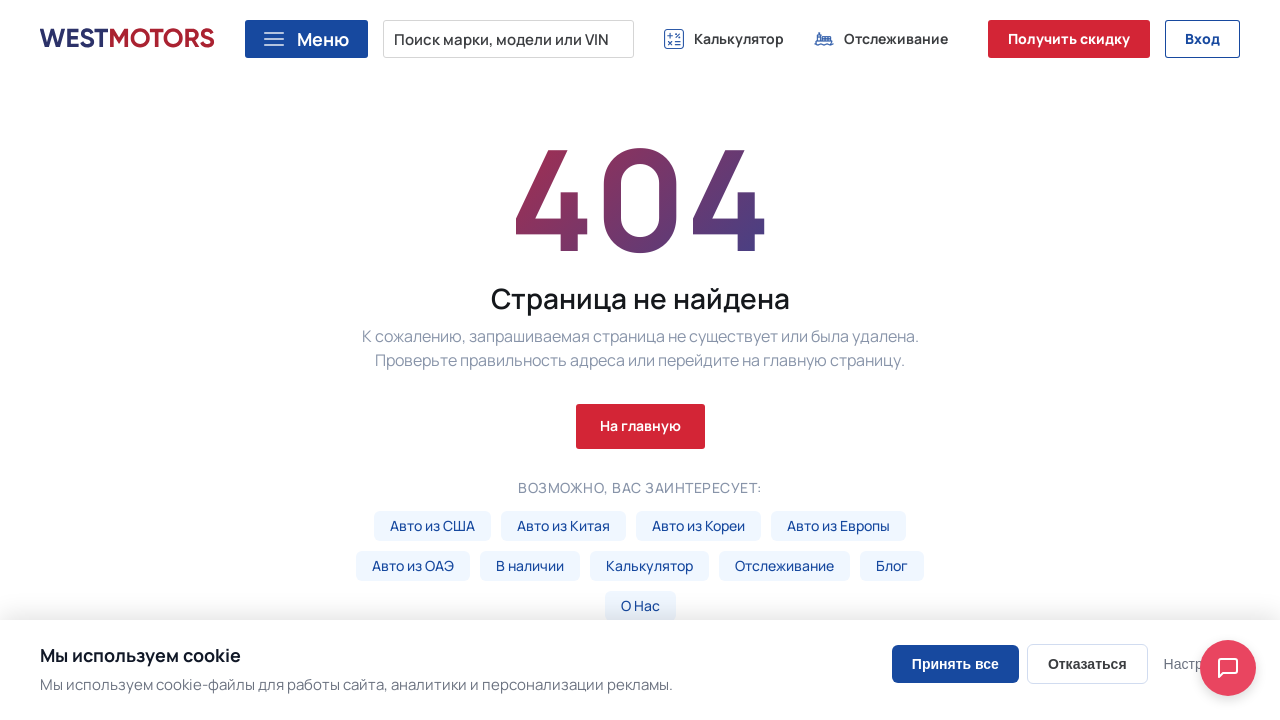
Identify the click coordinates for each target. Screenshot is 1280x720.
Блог (892, 565)
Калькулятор (649, 565)
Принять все (955, 664)
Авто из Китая (563, 525)
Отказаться (1087, 664)
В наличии (530, 565)
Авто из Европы (838, 525)
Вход (1202, 38)
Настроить (1198, 664)
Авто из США (432, 525)
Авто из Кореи (698, 525)
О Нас (640, 605)
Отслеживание (784, 565)
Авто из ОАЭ (413, 565)
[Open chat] (1228, 668)
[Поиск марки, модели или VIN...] (508, 39)
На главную (640, 425)
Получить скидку (1069, 38)
